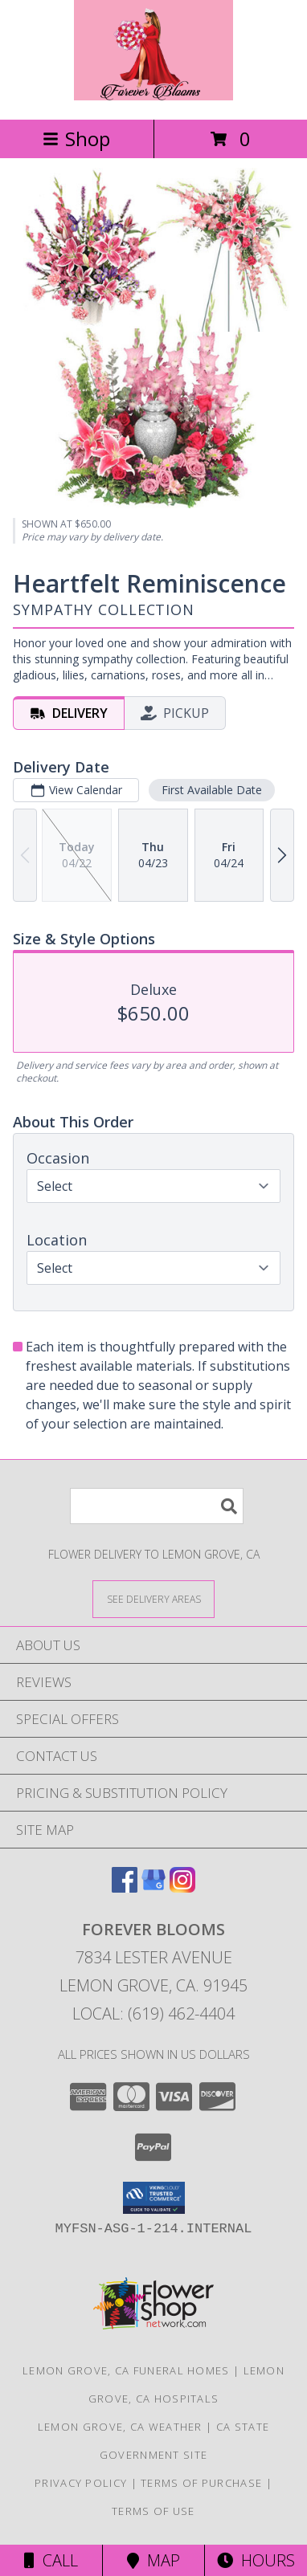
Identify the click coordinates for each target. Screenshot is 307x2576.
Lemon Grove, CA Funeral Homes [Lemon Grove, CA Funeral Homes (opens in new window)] (126, 2370)
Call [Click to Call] (51, 2560)
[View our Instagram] (182, 1887)
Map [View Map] (153, 2560)
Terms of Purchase (201, 2483)
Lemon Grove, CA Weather (120, 2426)
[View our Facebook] (124, 1887)
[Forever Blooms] (154, 96)
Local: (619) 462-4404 (153, 2013)
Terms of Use (153, 2511)
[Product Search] (157, 1506)
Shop (76, 138)
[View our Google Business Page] (153, 1887)
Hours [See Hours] (256, 2560)
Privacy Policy (81, 2483)
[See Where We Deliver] (153, 1598)
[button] (154, 2198)
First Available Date (212, 789)
